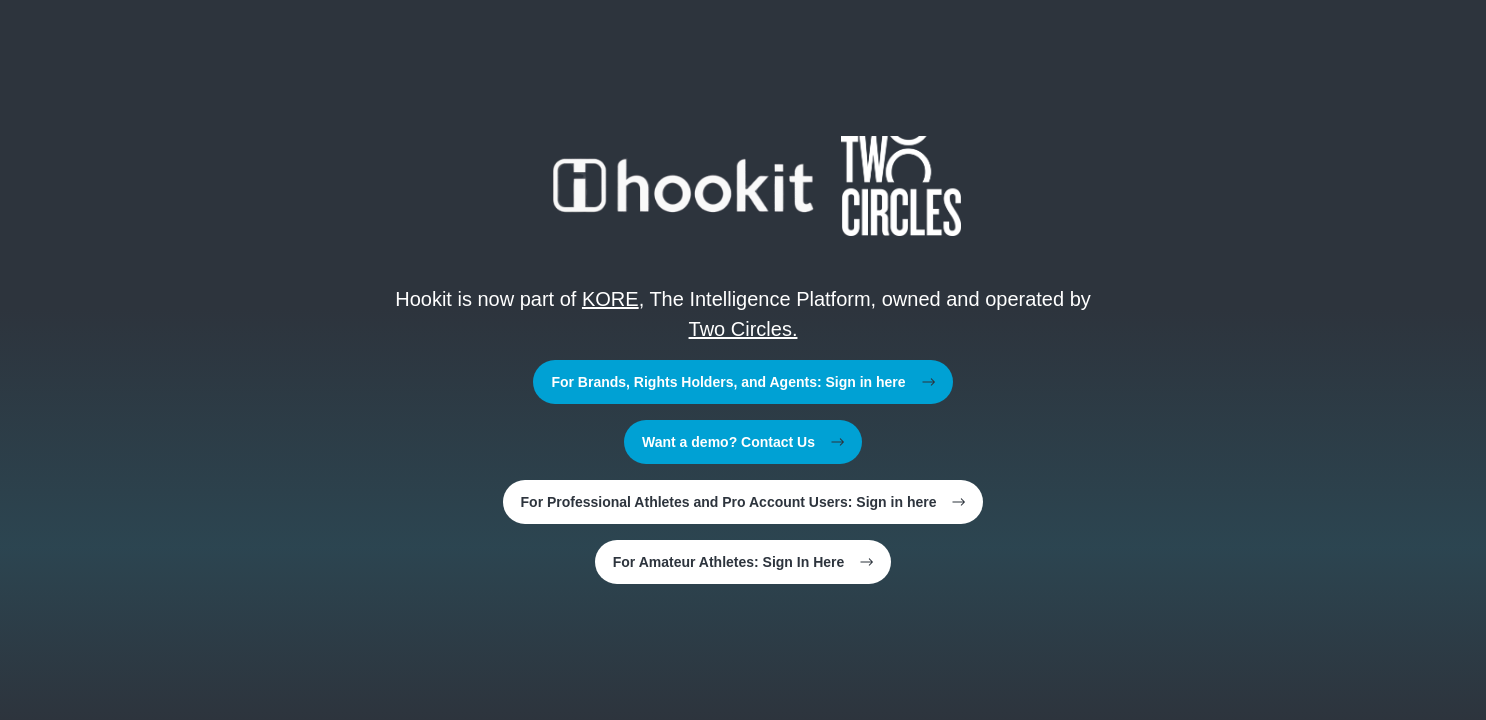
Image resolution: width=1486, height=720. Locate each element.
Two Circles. (743, 329)
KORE (610, 299)
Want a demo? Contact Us (743, 442)
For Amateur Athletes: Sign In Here (743, 562)
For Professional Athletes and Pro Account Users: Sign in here (743, 502)
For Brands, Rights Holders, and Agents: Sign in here (742, 382)
